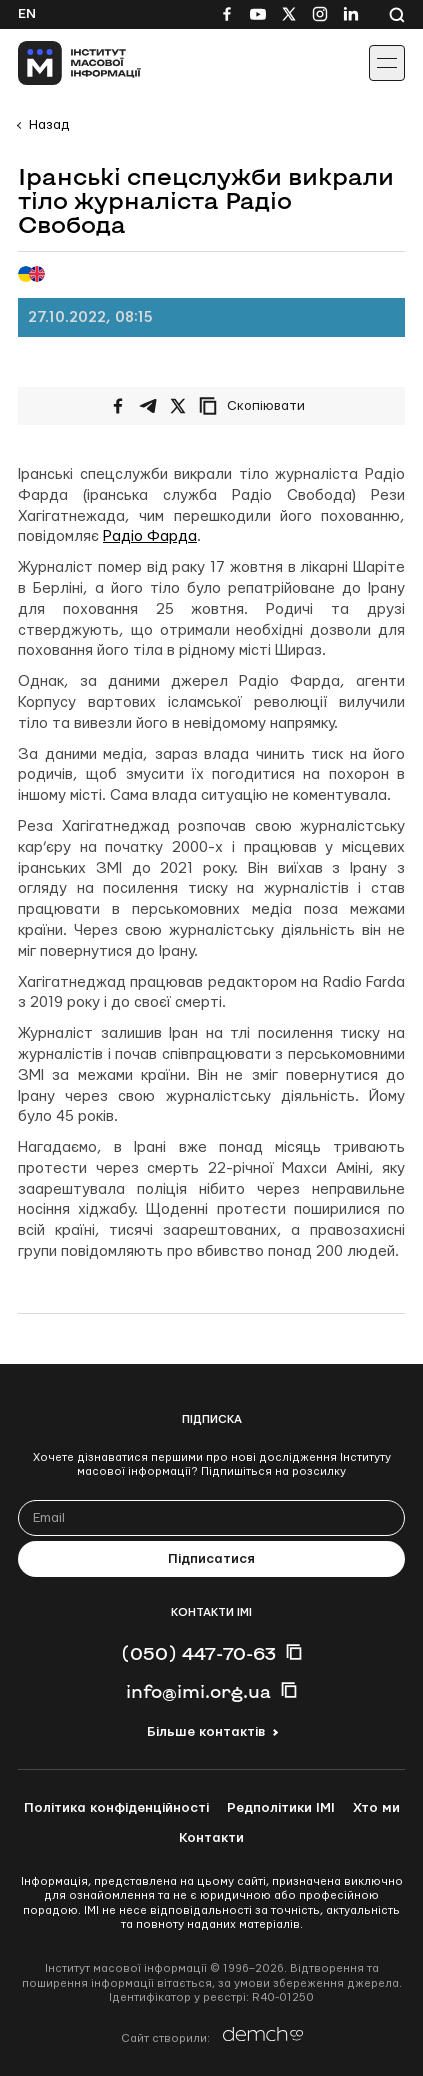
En (27, 14)
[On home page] (60, 63)
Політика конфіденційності (116, 1808)
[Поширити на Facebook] (118, 406)
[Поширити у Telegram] (148, 406)
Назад (49, 125)
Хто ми (376, 1808)
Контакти (211, 1838)
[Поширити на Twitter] (178, 406)
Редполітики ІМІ (281, 1808)
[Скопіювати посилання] (257, 406)
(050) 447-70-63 (198, 1653)
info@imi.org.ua (198, 1691)
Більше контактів (206, 1732)
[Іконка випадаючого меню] (387, 63)
